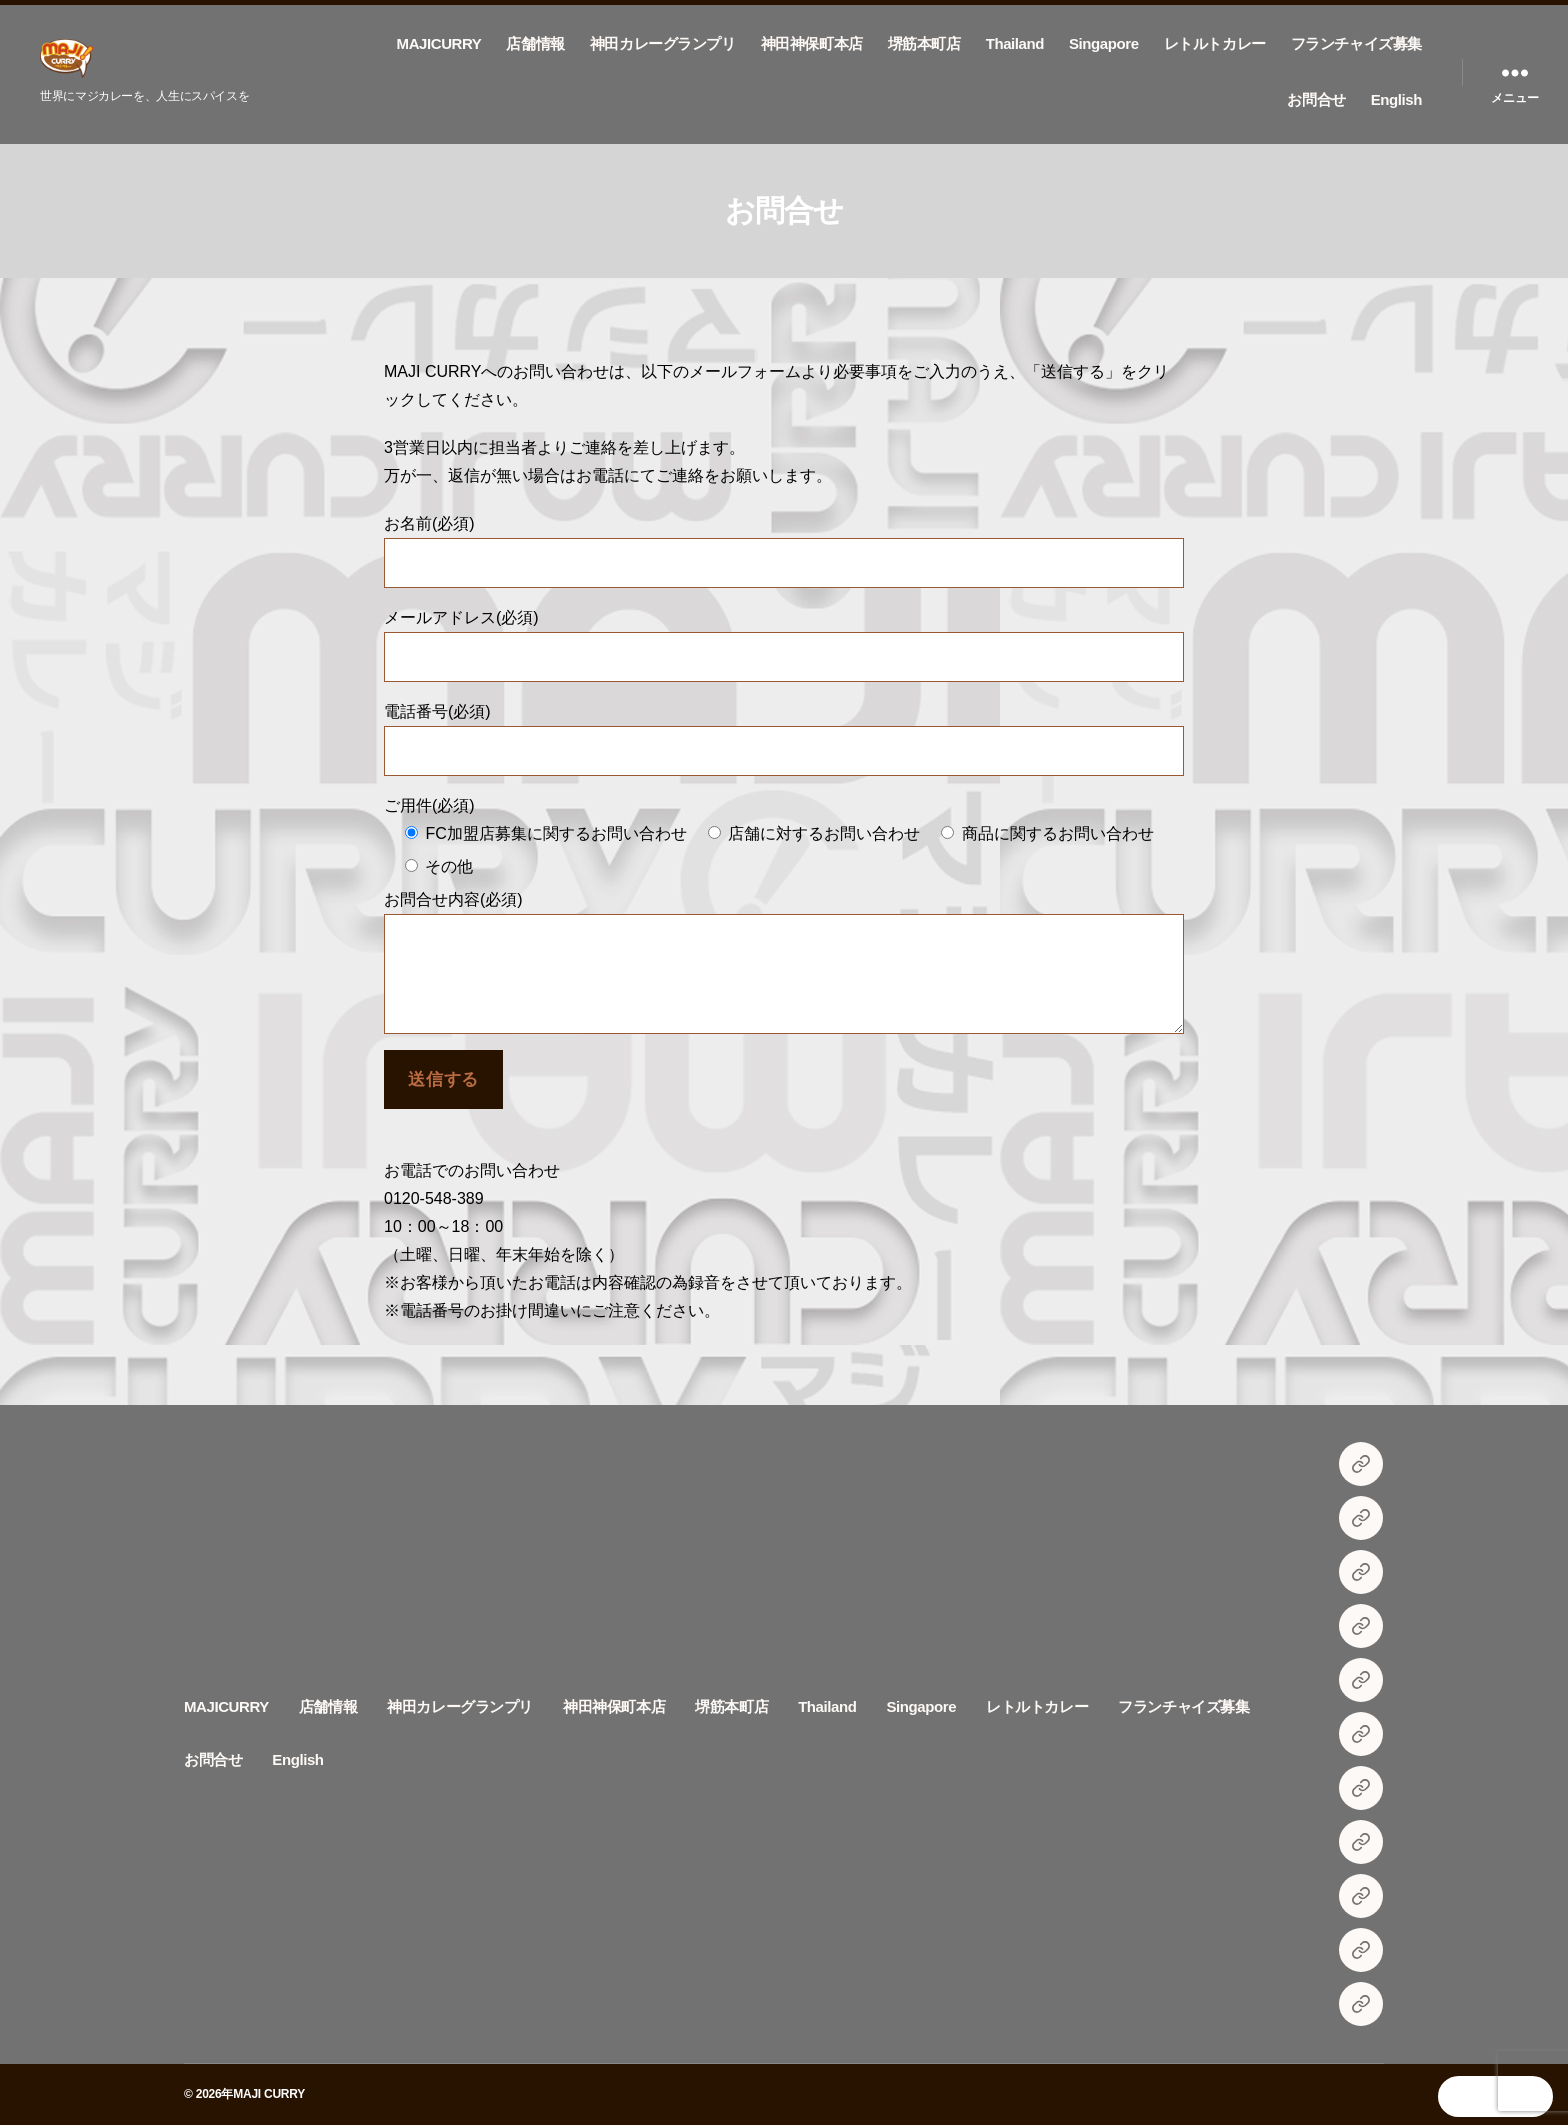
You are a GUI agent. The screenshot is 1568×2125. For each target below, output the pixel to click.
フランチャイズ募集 (1356, 43)
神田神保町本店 (812, 43)
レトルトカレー (1215, 43)
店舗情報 (535, 43)
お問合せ (1316, 99)
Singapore (1104, 43)
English (1396, 99)
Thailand (1015, 43)
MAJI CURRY (269, 2094)
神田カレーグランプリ (663, 43)
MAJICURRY (439, 43)
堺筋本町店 (924, 43)
